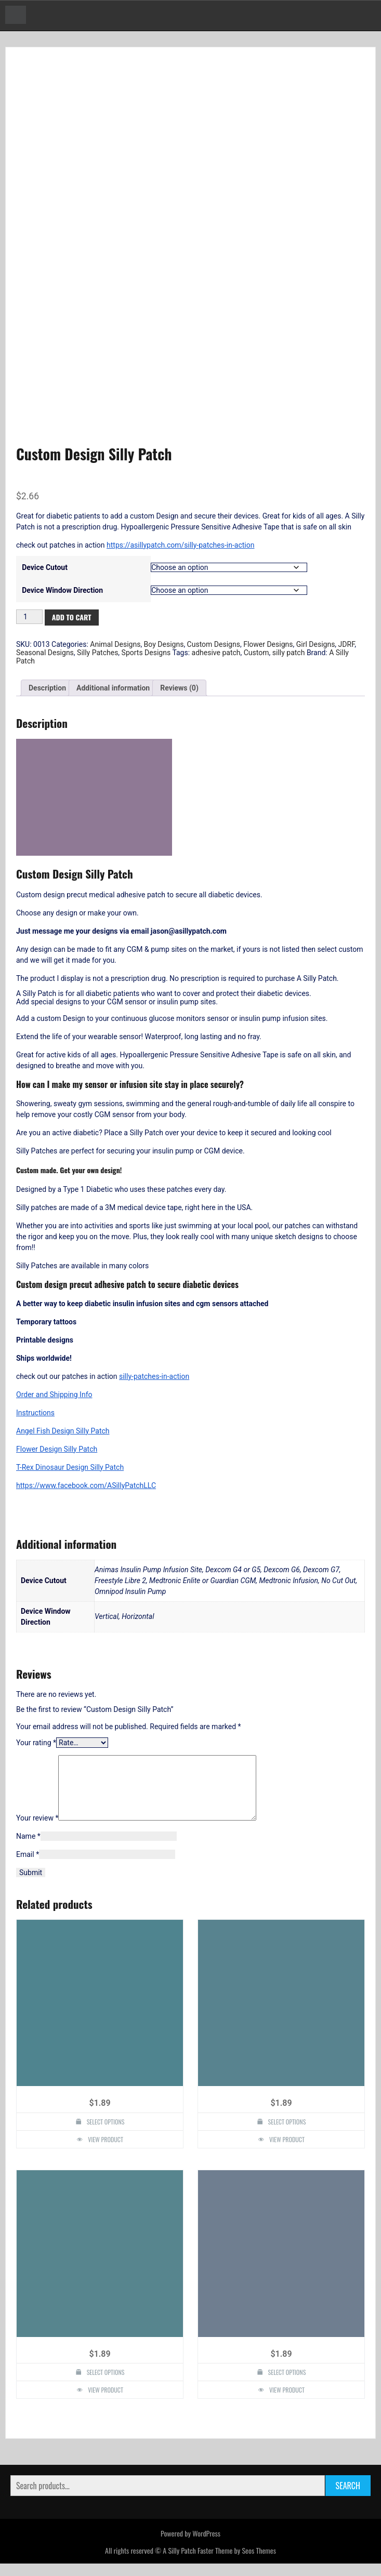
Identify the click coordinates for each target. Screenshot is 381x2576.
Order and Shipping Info (54, 1394)
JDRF (346, 644)
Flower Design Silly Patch (56, 1449)
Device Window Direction (62, 590)
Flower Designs (268, 644)
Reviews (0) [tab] (179, 688)
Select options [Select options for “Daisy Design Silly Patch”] (287, 2134)
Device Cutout (45, 567)
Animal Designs (115, 644)
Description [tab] (47, 688)
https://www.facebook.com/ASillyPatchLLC (86, 1485)
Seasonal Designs (45, 652)
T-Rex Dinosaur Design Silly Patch (70, 1467)
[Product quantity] (29, 616)
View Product (105, 2151)
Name (28, 1848)
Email (27, 1867)
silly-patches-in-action (154, 1376)
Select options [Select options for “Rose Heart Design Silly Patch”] (106, 2134)
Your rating (36, 1742)
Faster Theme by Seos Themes (237, 2562)
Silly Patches (97, 652)
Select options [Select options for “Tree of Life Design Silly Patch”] (106, 2384)
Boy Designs (164, 644)
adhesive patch (216, 652)
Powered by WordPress (190, 2545)
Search (348, 2498)
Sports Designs (146, 652)
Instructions (35, 1413)
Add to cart (71, 617)
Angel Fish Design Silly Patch (63, 1431)
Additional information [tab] (113, 688)
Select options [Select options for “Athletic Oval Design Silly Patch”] (287, 2384)
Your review (37, 1830)
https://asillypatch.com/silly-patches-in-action (180, 545)
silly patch (288, 652)
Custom (256, 652)
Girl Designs (315, 644)
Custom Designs (213, 644)
